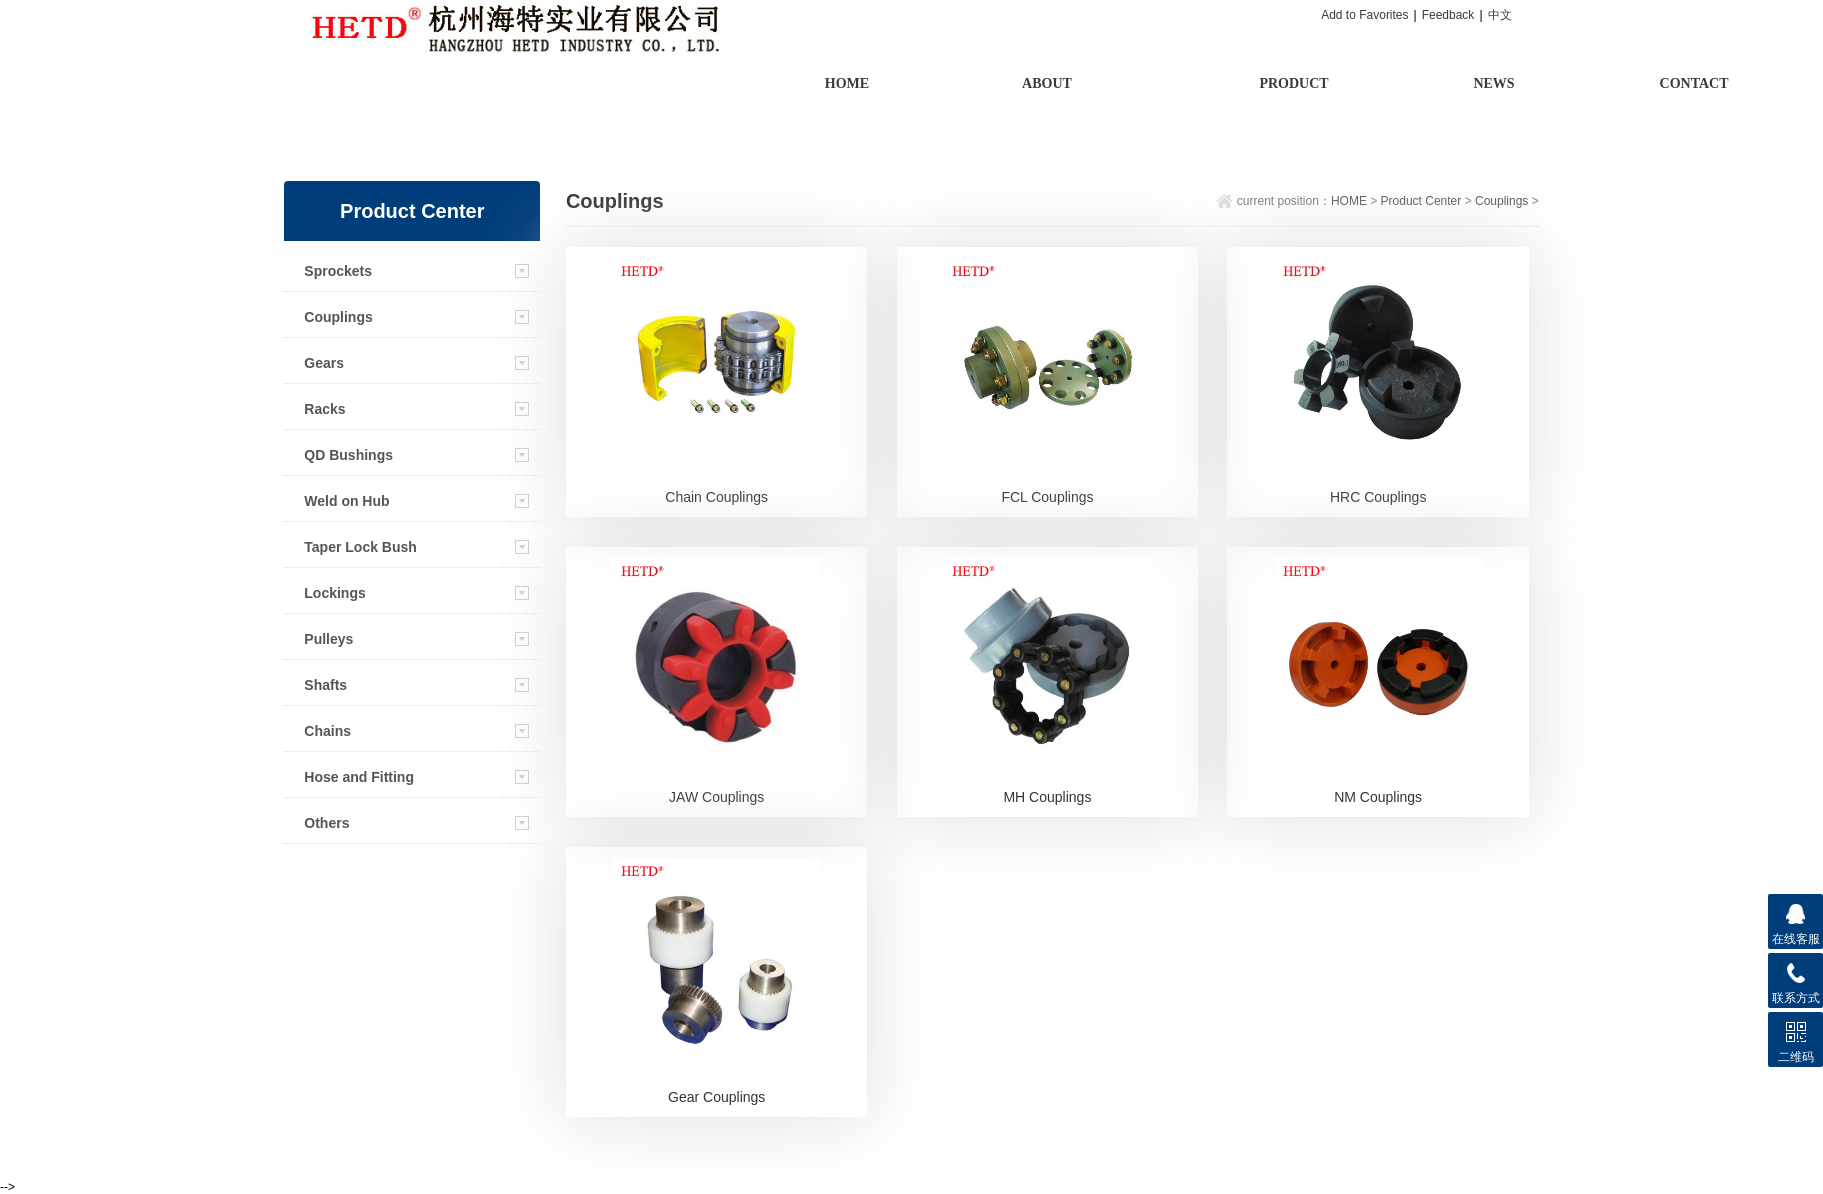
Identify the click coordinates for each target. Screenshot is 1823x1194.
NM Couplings (1378, 797)
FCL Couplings (1047, 497)
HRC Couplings (1378, 497)
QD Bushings (348, 455)
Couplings (338, 317)
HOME (1349, 201)
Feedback (1448, 15)
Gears (324, 363)
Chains (327, 731)
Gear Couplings (716, 1097)
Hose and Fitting (359, 777)
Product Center (1421, 201)
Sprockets (338, 271)
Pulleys (328, 639)
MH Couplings (1047, 797)
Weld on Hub (346, 501)
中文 (1500, 15)
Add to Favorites (1364, 15)
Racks (324, 409)
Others (326, 823)
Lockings (334, 593)
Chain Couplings (716, 497)
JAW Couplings (716, 797)
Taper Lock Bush (360, 547)
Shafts (325, 685)
